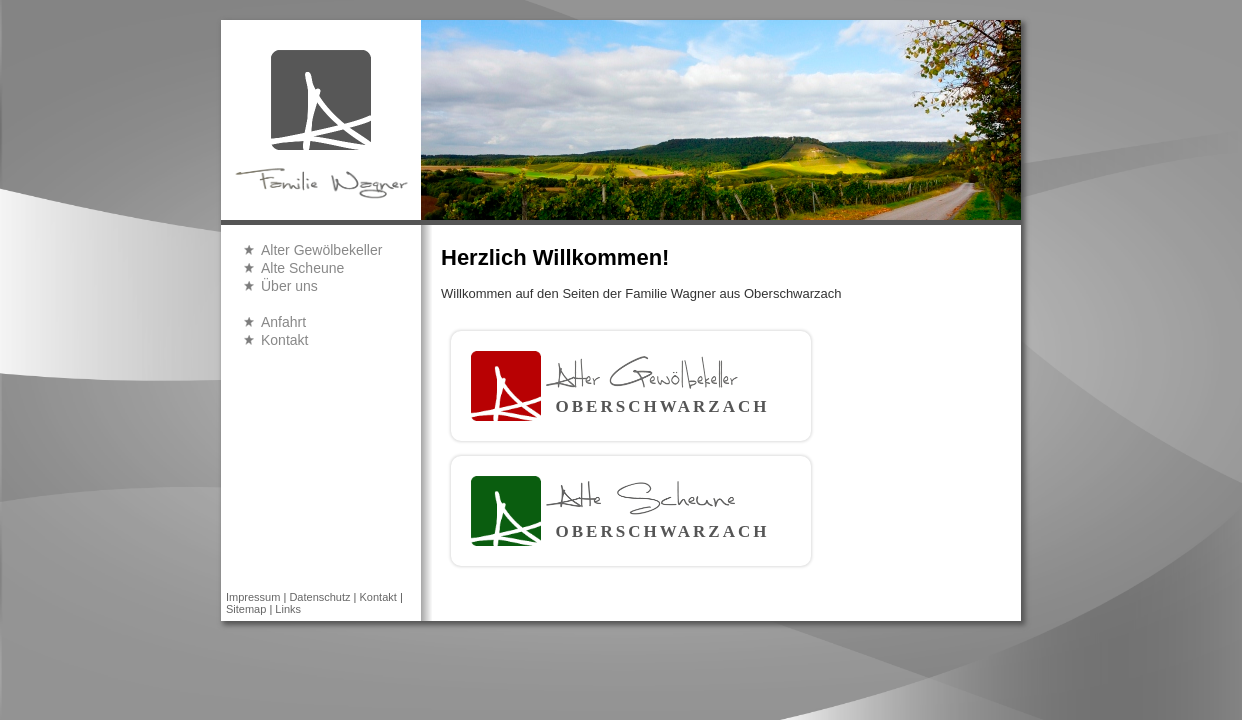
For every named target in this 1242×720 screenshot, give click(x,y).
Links (288, 609)
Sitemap (246, 609)
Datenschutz (319, 597)
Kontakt (284, 340)
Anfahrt (283, 322)
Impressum (253, 597)
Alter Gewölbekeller (321, 250)
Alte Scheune (302, 268)
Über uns (289, 286)
